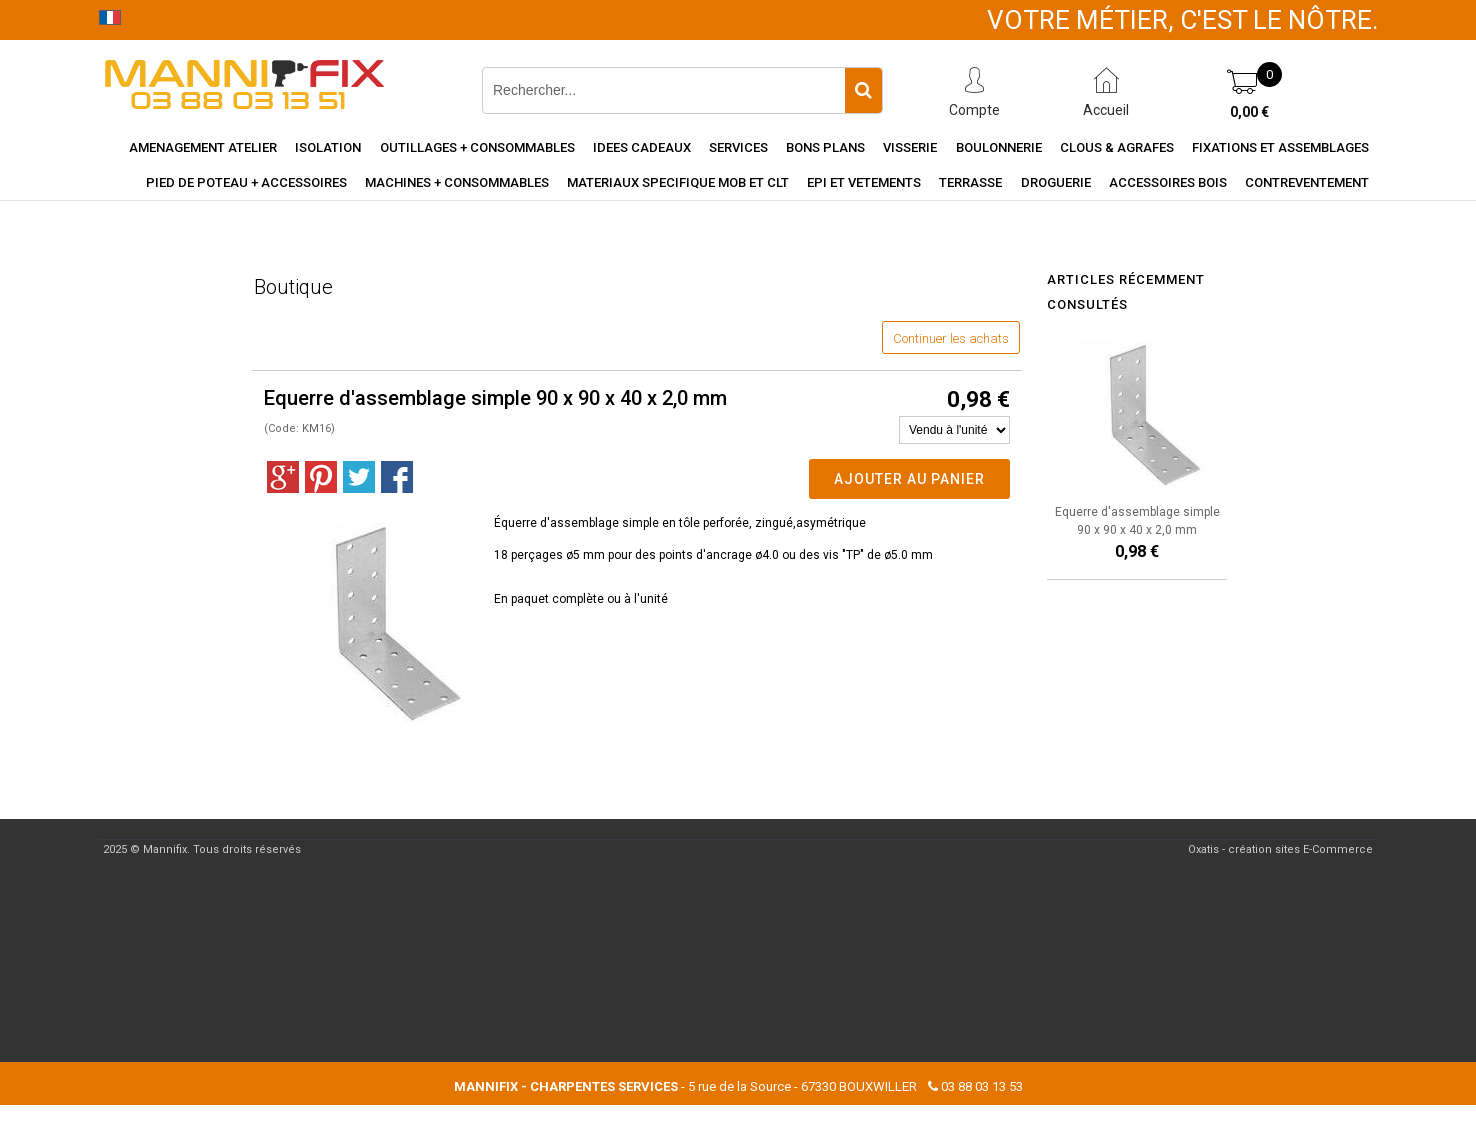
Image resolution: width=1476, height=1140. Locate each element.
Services (738, 147)
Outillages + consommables (477, 147)
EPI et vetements (864, 182)
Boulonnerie (999, 147)
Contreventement (1307, 182)
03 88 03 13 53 (982, 1086)
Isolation (328, 147)
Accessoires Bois (1168, 182)
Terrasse (970, 182)
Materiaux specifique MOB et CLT (678, 182)
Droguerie (1056, 182)
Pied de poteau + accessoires (246, 182)
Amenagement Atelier (203, 147)
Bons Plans (825, 147)
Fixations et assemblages (1280, 147)
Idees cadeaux (642, 147)
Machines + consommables (457, 182)
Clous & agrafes (1117, 147)
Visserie (910, 147)
